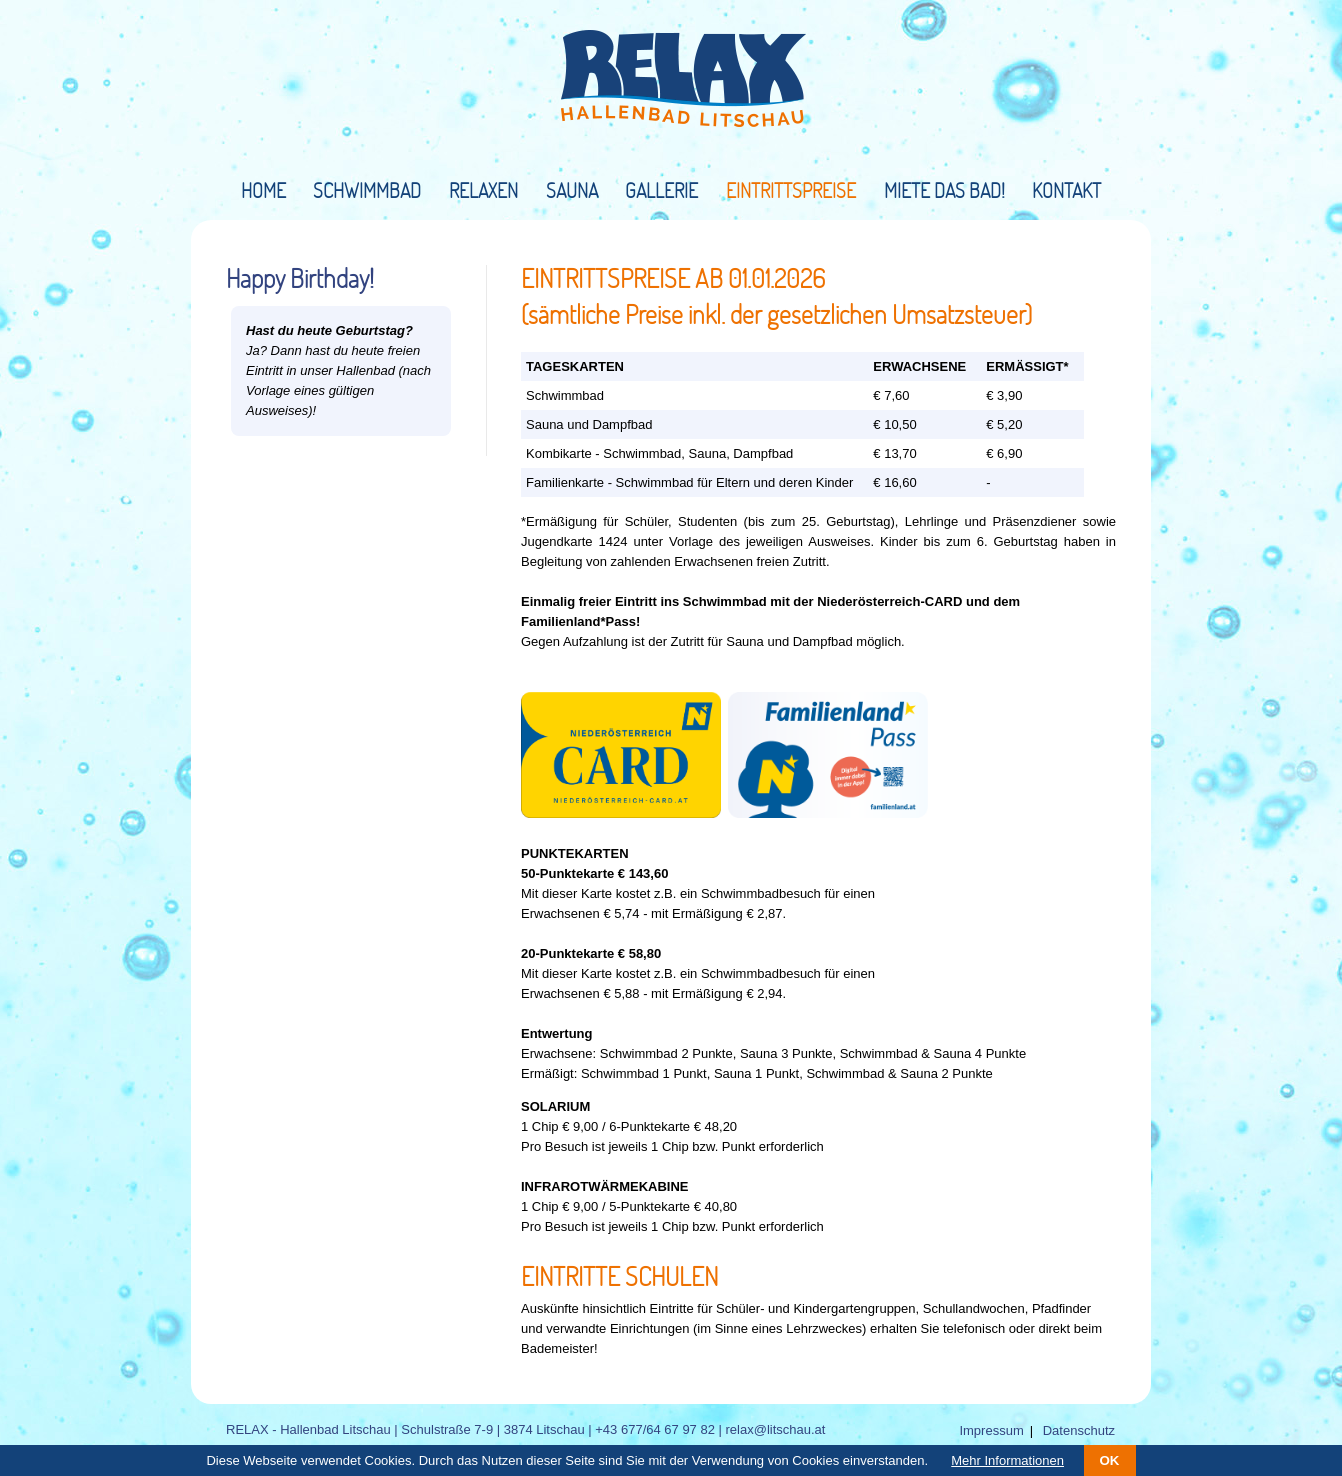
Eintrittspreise (791, 190)
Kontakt (1066, 190)
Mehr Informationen (1007, 1460)
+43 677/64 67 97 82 (655, 1429)
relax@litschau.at (776, 1429)
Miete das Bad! (944, 190)
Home (263, 190)
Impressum (991, 1430)
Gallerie (661, 190)
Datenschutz (1079, 1430)
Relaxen (483, 190)
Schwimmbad (367, 190)
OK (1110, 1460)
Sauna (572, 190)
